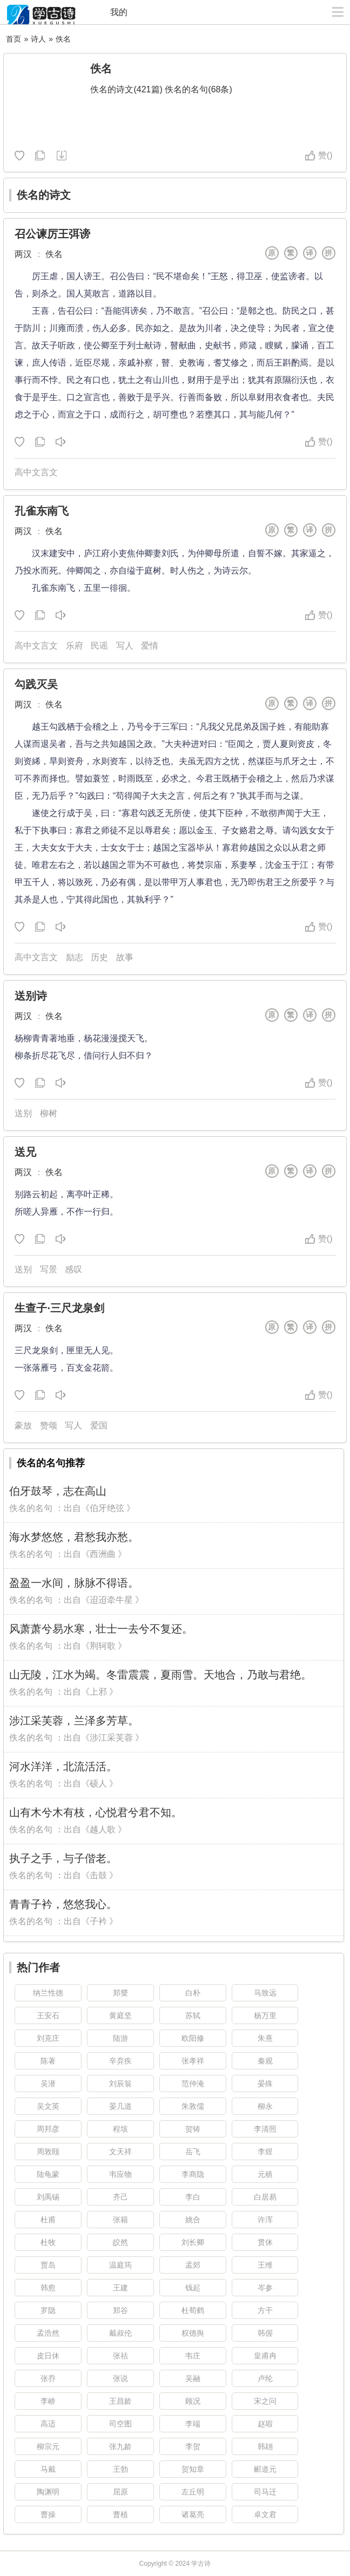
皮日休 (48, 2355)
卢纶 (265, 2378)
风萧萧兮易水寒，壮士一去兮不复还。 (101, 1629)
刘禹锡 (48, 2197)
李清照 (265, 2129)
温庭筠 (120, 2265)
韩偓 (265, 2333)
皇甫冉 (265, 2355)
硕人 (98, 1783)
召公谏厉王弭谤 (52, 234)
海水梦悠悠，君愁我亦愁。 (74, 1537)
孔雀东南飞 (42, 511)
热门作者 (38, 1967)
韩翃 (265, 2446)
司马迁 (265, 2491)
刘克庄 (48, 2038)
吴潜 (48, 2083)
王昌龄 (120, 2401)
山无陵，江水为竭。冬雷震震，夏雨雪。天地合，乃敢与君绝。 (160, 1675)
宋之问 (265, 2401)
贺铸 (192, 2129)
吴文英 (48, 2106)
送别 (23, 1113)
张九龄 (120, 2446)
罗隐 (48, 2310)
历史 (99, 957)
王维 (265, 2265)
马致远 (265, 1992)
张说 (120, 2378)
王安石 (48, 2015)
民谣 (99, 645)
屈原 (120, 2491)
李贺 (192, 2446)
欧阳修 (192, 2038)
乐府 (74, 645)
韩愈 (48, 2287)
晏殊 (265, 2083)
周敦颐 (48, 2151)
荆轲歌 (103, 1645)
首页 (13, 39)
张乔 (48, 2378)
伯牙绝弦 (107, 1508)
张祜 (120, 2355)
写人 (124, 645)
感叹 (73, 1269)
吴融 (192, 2378)
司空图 (120, 2423)
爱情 (149, 645)
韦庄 (192, 2355)
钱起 (192, 2287)
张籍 (120, 2219)
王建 (120, 2287)
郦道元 (265, 2469)
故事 (124, 957)
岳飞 (192, 2151)
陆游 (120, 2038)
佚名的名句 (30, 1508)
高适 (48, 2423)
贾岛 (48, 2265)
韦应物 (120, 2174)
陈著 (48, 2060)
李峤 (48, 2401)
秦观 (265, 2060)
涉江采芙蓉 (111, 1737)
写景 (48, 1269)
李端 (192, 2423)
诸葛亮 (192, 2514)
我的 (118, 12)
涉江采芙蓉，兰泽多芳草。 (74, 1721)
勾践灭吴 (36, 684)
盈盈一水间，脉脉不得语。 (74, 1583)
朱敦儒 (192, 2106)
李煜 (265, 2151)
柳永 (265, 2106)
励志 (74, 957)
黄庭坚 (120, 2015)
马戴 (48, 2469)
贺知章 (192, 2469)
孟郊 (192, 2265)
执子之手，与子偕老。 (63, 1858)
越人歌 (103, 1829)
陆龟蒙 (48, 2174)
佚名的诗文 (44, 195)
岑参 (265, 2287)
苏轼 (192, 2015)
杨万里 (265, 2015)
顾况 (192, 2401)
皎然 (120, 2242)
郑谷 (120, 2310)
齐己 (120, 2197)
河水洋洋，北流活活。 (63, 1766)
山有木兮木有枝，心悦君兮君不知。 (95, 1812)
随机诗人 (61, 156)
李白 (192, 2197)
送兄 (25, 1152)
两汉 (23, 254)
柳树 (48, 1113)
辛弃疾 (120, 2060)
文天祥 (120, 2151)
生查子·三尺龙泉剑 (59, 1308)
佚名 (63, 39)
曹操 (48, 2514)
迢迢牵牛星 (111, 1599)
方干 (265, 2310)
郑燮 (120, 1992)
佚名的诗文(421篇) (126, 89)
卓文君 (265, 2514)
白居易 (265, 2197)
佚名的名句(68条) (198, 89)
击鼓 (98, 1875)
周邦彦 (48, 2129)
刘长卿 (192, 2242)
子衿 (98, 1921)
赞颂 (48, 1425)
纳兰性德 (48, 1992)
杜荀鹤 (192, 2310)
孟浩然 (48, 2333)
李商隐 (192, 2174)
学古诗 (201, 2563)
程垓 (120, 2129)
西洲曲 (103, 1554)
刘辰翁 (120, 2083)
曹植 (120, 2514)
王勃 (120, 2469)
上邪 (98, 1691)
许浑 (265, 2219)
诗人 (38, 39)
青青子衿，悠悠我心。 (63, 1904)
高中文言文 (36, 472)
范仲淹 (192, 2083)
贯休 (265, 2242)
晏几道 (120, 2106)
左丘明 (192, 2491)
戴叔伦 (120, 2333)
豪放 (23, 1425)
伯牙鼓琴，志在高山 (57, 1491)
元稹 (265, 2174)
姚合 (192, 2219)
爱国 (98, 1425)
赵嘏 (265, 2423)
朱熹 (265, 2038)
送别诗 (31, 996)
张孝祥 (192, 2060)
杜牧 (48, 2242)
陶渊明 (48, 2491)
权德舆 (192, 2333)
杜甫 (48, 2219)
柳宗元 (48, 2446)
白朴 (192, 1992)
